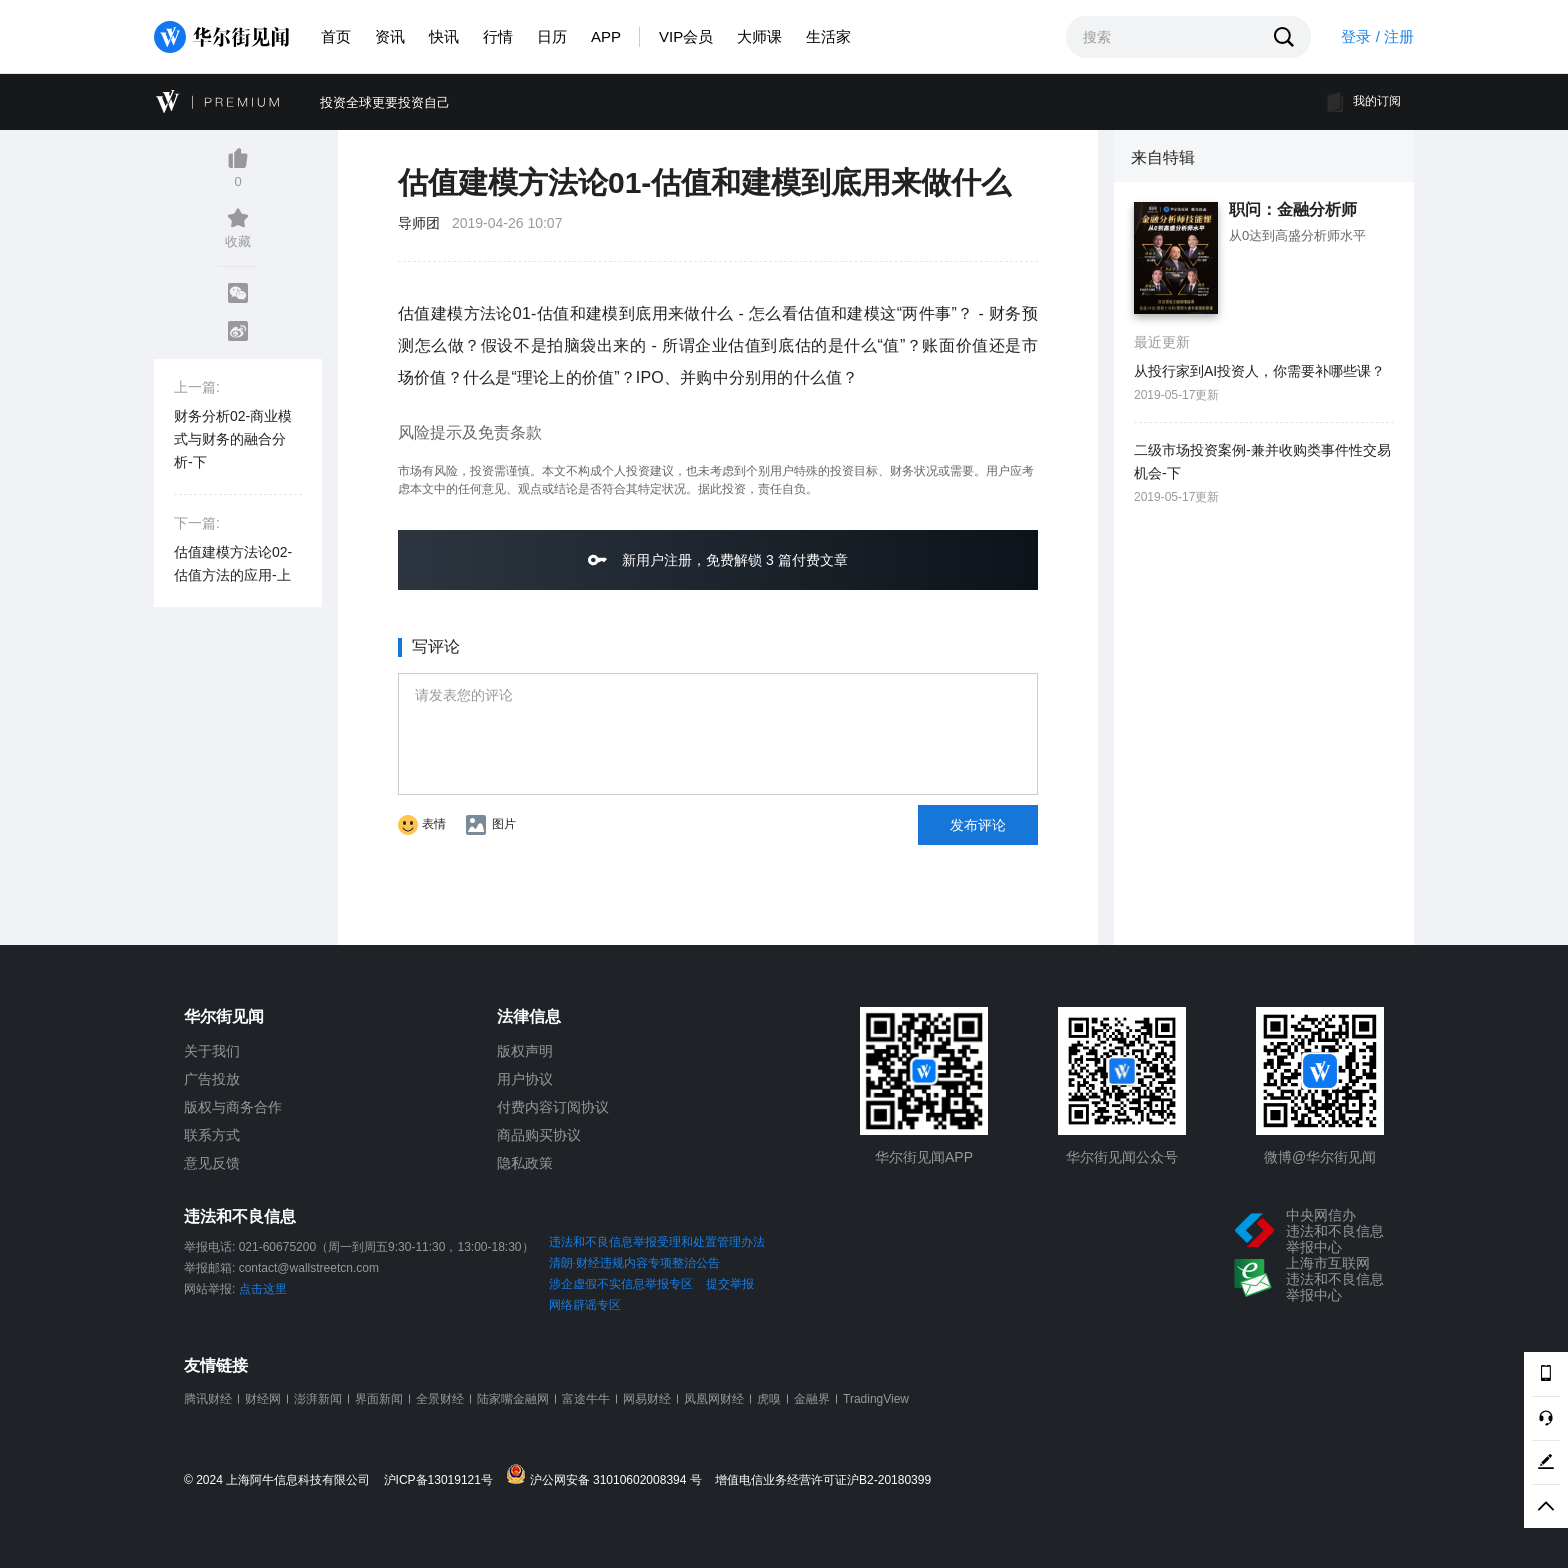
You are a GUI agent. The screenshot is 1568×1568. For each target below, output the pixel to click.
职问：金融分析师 (1293, 210)
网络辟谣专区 (585, 1305)
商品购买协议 (539, 1135)
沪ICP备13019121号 (443, 1480)
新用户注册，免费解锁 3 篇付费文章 (717, 559)
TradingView (876, 1399)
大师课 (759, 36)
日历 (552, 36)
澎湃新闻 (318, 1399)
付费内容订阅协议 (553, 1107)
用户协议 (525, 1079)
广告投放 (212, 1079)
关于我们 (212, 1051)
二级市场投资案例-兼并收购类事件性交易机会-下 (1262, 461)
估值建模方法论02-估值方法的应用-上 (233, 563)
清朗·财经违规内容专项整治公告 (634, 1263)
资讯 (390, 36)
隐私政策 (525, 1163)
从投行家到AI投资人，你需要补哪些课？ (1259, 371)
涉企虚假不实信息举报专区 (621, 1284)
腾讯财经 (208, 1399)
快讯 (444, 36)
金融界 (812, 1399)
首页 (336, 36)
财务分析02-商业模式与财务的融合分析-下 (233, 439)
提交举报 (730, 1284)
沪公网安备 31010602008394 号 (608, 1475)
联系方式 (212, 1135)
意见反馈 (212, 1163)
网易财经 (647, 1399)
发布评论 (978, 825)
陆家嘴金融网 (513, 1399)
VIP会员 (686, 36)
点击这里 (263, 1289)
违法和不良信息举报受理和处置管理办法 (657, 1242)
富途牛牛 (586, 1399)
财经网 (263, 1399)
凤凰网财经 (714, 1399)
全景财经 (440, 1399)
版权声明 (525, 1051)
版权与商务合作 (233, 1107)
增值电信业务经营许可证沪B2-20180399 (823, 1480)
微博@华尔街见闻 (1320, 1157)
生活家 (828, 36)
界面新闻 (379, 1399)
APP (606, 36)
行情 (498, 36)
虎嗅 (769, 1399)
